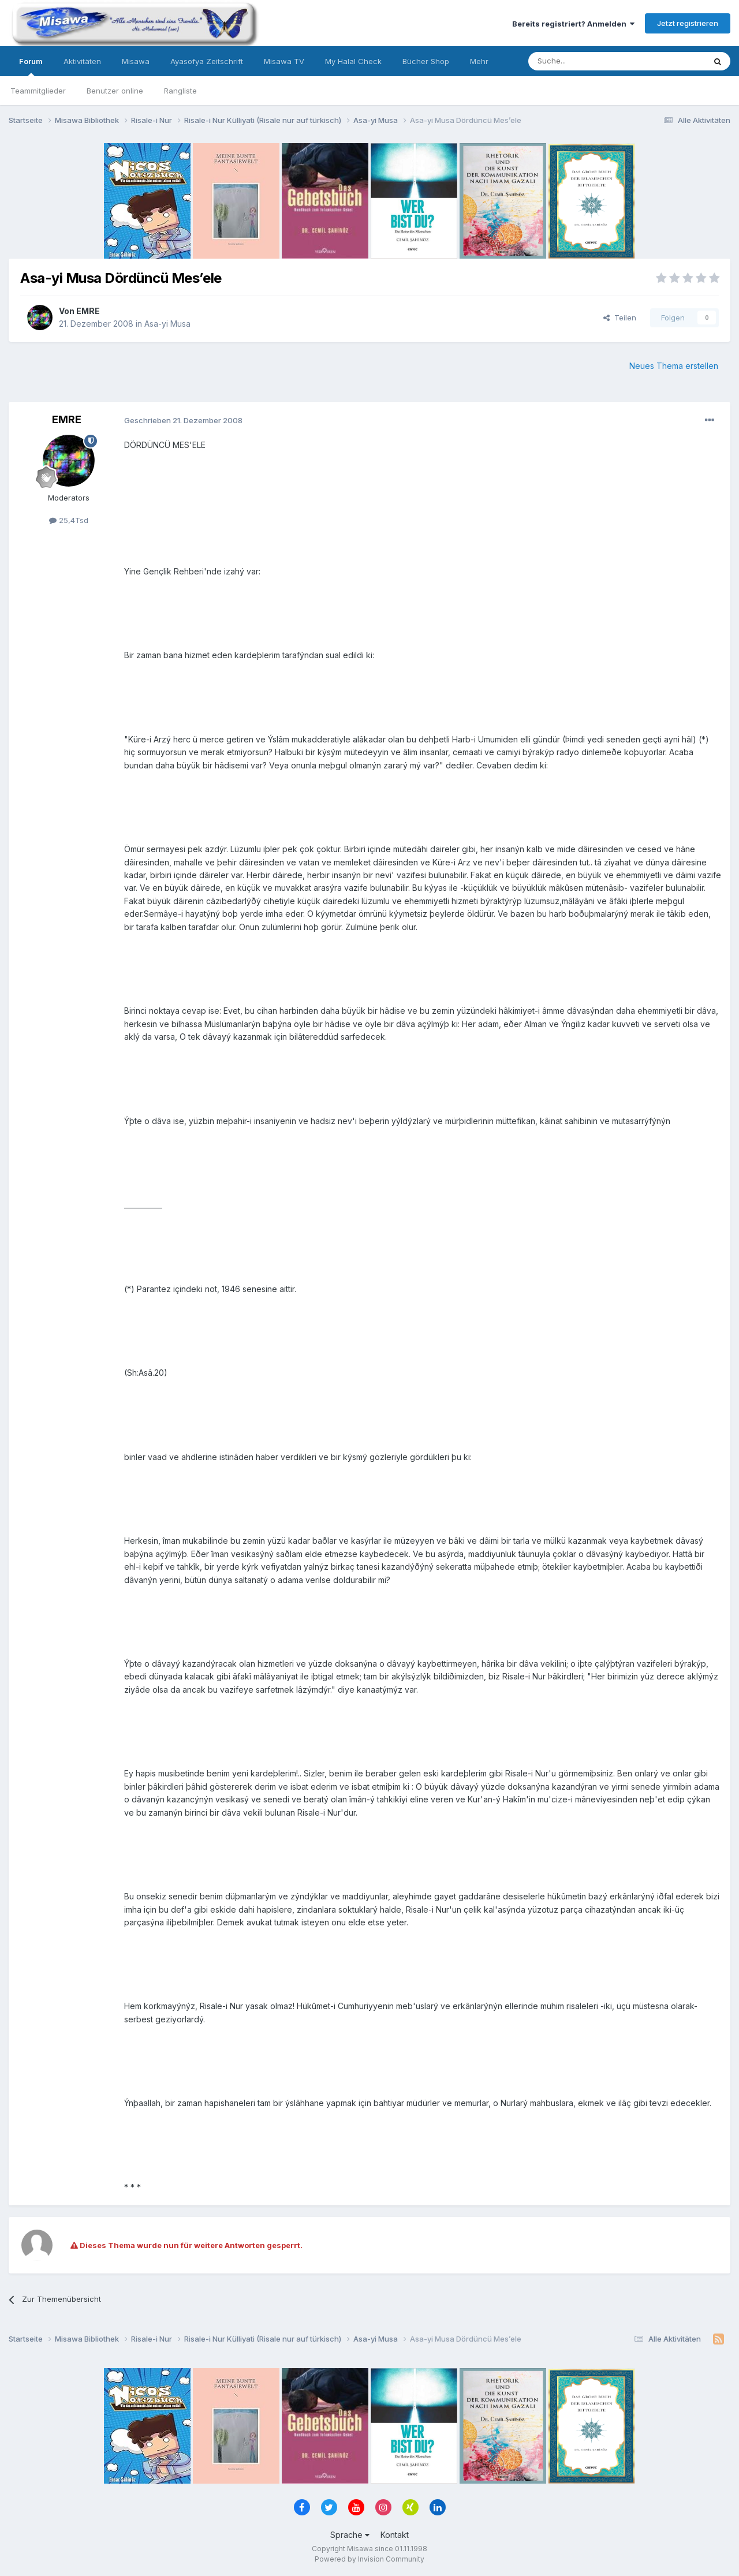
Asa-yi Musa (167, 323)
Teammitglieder (38, 90)
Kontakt (394, 2535)
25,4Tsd (68, 520)
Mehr (479, 61)
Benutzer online (115, 90)
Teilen (619, 317)
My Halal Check (353, 61)
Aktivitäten (82, 61)
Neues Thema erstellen (673, 366)
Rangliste (180, 90)
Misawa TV (284, 61)
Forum (31, 66)
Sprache (350, 2535)
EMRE (88, 311)
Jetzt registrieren (687, 23)
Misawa (136, 61)
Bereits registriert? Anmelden (573, 23)
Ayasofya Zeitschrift (206, 61)
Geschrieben (183, 420)
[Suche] (580, 61)
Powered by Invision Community (369, 2559)
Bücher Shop (425, 61)
